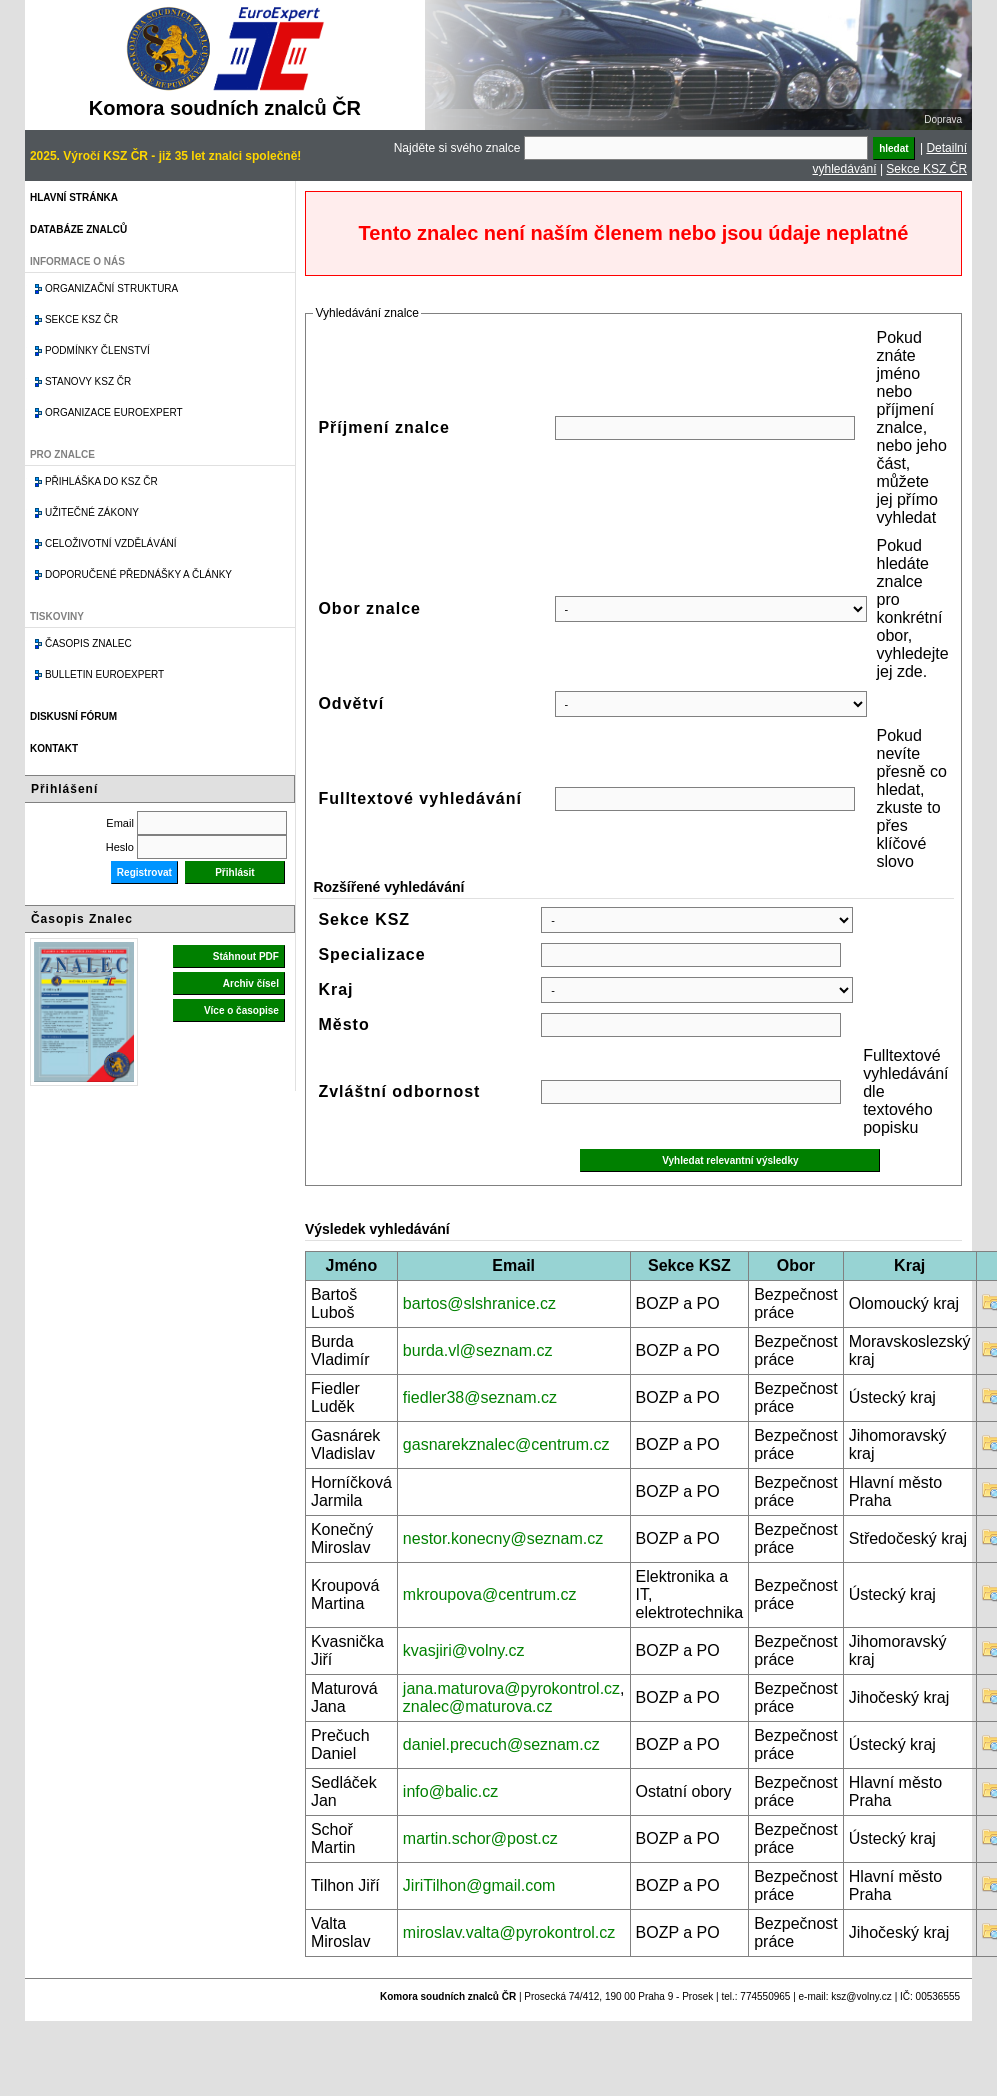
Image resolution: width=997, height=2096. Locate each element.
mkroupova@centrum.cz (490, 1594)
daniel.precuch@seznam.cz (501, 1744)
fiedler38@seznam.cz (480, 1397)
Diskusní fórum (73, 716)
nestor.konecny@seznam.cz (503, 1538)
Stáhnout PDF (246, 956)
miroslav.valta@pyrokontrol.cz (509, 1932)
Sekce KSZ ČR (926, 169)
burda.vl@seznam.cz (478, 1350)
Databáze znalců (78, 229)
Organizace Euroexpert (114, 412)
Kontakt (54, 748)
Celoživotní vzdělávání (111, 543)
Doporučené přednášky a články (138, 574)
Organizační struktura (111, 288)
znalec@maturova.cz (478, 1706)
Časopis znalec (88, 643)
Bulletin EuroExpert (104, 674)
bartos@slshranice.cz (479, 1303)
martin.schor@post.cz (480, 1838)
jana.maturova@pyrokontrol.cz (511, 1688)
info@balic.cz (450, 1791)
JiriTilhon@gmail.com (479, 1885)
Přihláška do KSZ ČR (101, 481)
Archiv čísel (251, 983)
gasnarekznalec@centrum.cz (506, 1444)
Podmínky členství (97, 350)
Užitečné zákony (92, 512)
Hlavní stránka (74, 197)
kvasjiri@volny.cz (464, 1650)
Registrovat (144, 872)
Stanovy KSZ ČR (88, 381)
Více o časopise (241, 1010)
